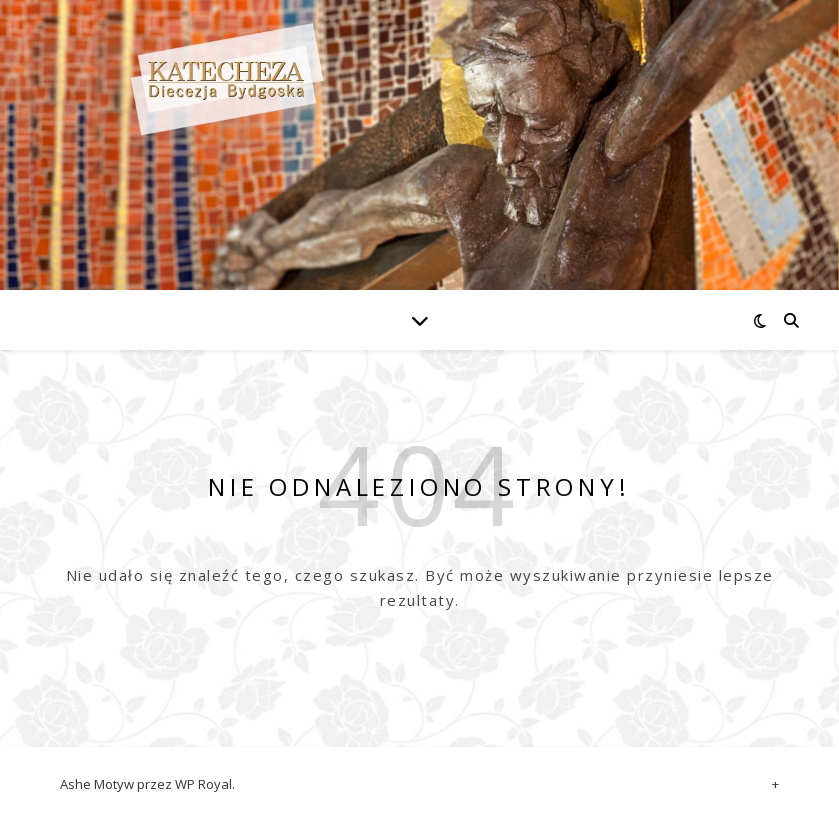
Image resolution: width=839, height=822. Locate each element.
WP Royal (203, 784)
